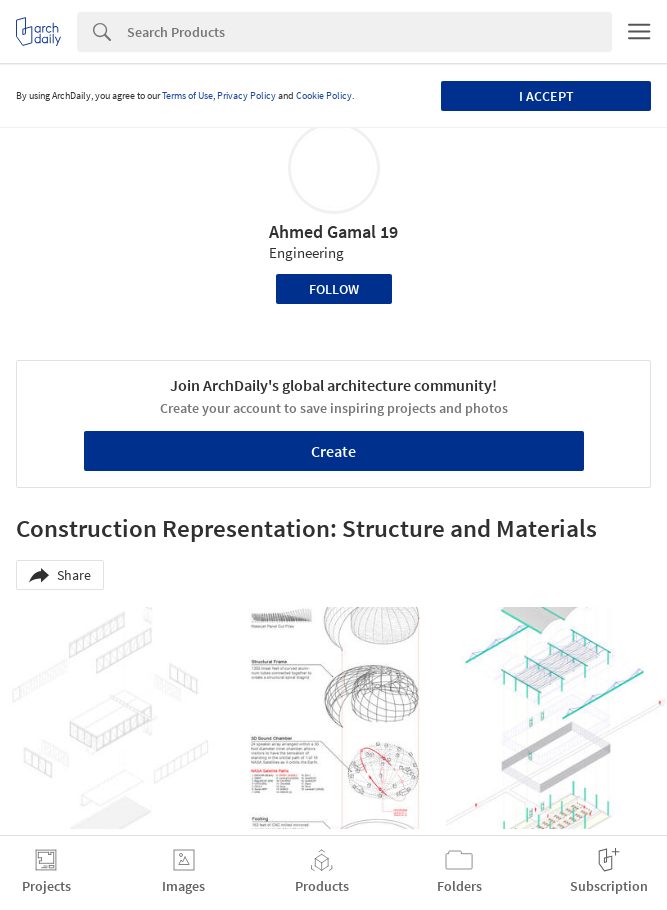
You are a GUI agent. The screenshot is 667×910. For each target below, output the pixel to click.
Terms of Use (187, 95)
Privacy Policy (246, 95)
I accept (546, 96)
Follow (334, 289)
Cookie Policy (324, 95)
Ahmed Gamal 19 (333, 231)
